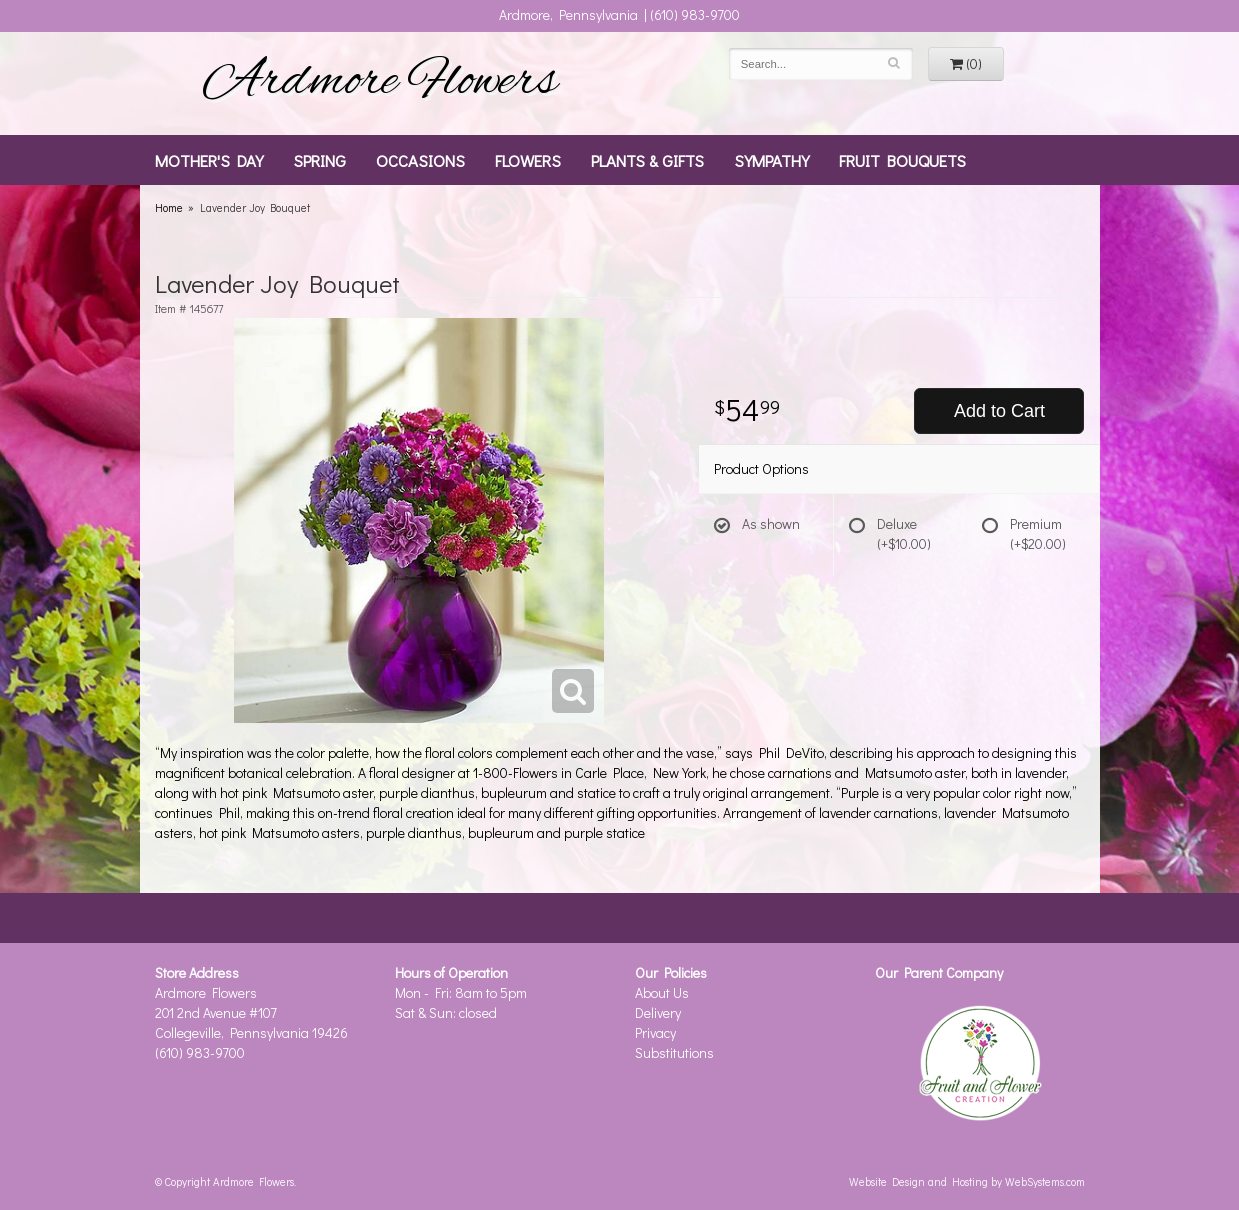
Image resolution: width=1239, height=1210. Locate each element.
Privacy (655, 1032)
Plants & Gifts (647, 160)
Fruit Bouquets (902, 160)
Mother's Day (209, 160)
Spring (319, 160)
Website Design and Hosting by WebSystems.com (967, 1181)
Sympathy (771, 160)
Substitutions (674, 1052)
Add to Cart (999, 411)
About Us (662, 992)
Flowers (528, 160)
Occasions (420, 160)
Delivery (658, 1012)
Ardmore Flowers (380, 83)
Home (169, 207)
